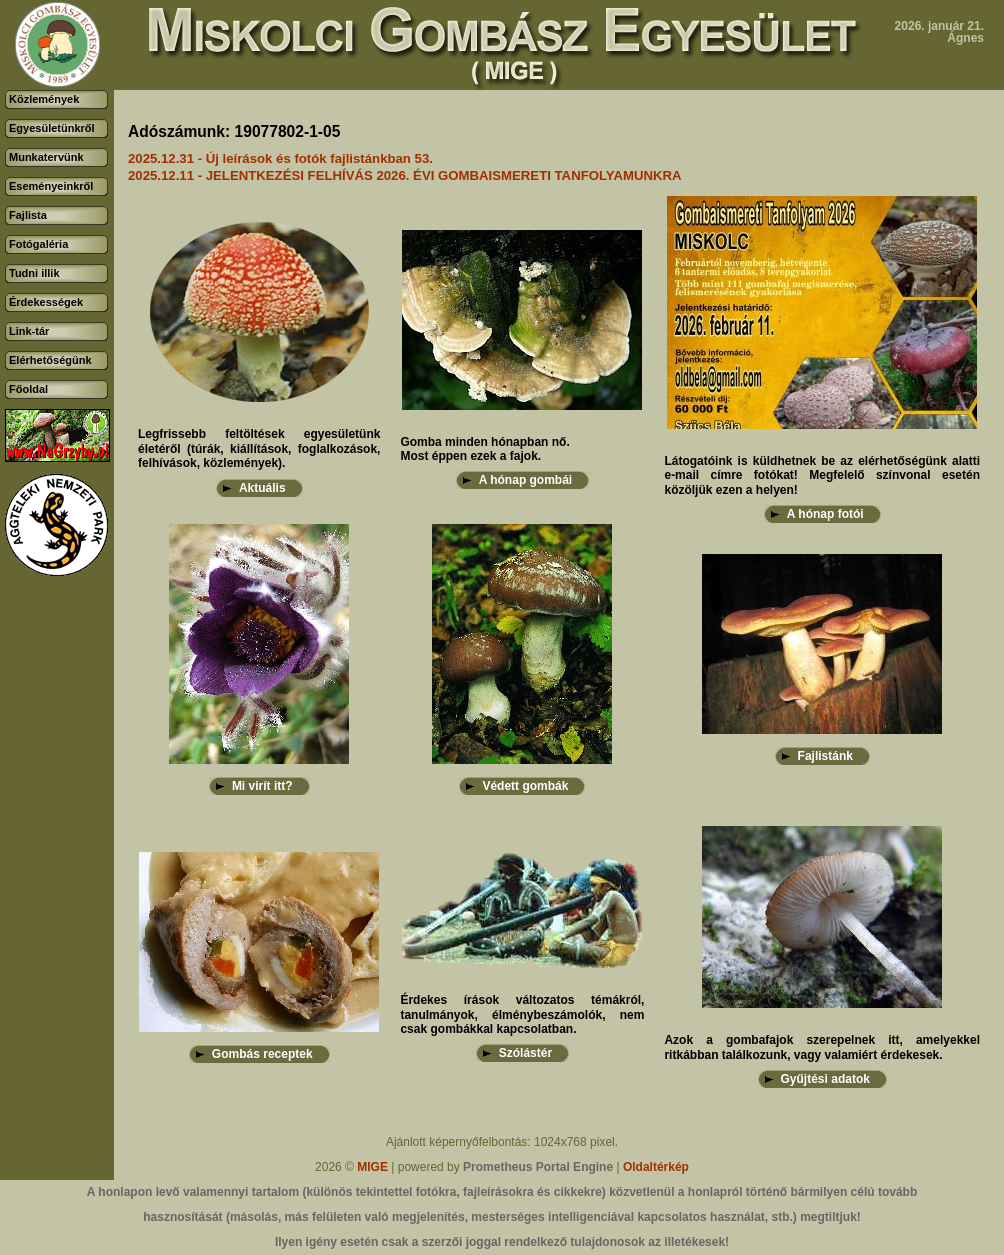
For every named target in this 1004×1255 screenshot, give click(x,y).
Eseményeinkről (51, 186)
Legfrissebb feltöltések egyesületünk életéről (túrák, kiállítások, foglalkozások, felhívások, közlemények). (259, 448)
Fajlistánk (825, 756)
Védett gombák (525, 786)
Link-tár (29, 331)
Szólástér (525, 1053)
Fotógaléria (38, 244)
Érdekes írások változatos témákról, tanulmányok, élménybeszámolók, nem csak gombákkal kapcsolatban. (522, 1014)
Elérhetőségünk (50, 360)
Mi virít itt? (262, 786)
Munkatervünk (46, 157)
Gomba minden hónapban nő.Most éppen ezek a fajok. (484, 449)
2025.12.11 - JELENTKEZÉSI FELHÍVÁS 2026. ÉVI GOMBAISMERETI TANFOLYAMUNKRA (405, 175)
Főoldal (28, 389)
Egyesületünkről (52, 128)
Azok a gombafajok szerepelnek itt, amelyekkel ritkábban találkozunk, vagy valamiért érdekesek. (822, 1047)
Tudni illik (34, 273)
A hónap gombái (526, 480)
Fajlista (28, 215)
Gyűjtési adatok (825, 1079)
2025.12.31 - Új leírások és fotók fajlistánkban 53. (280, 158)
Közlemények (44, 99)
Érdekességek (46, 302)
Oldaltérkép (656, 1167)
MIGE (372, 1167)
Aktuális (262, 488)
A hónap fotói (825, 514)
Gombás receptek (262, 1054)
